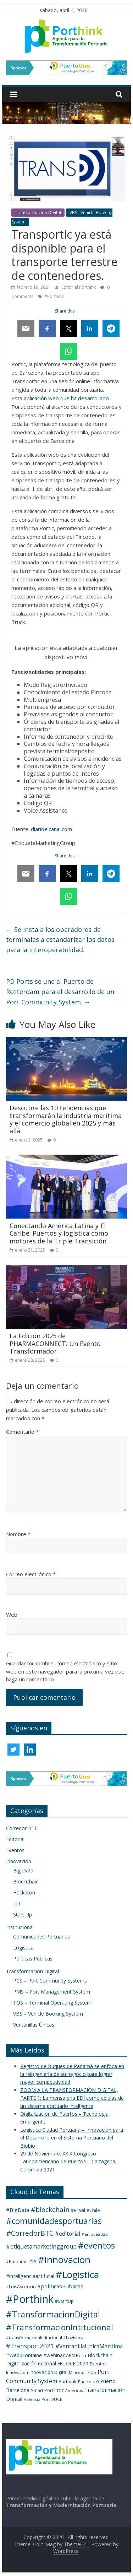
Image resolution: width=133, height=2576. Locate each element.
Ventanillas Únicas (33, 2024)
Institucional (20, 1927)
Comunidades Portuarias (41, 1936)
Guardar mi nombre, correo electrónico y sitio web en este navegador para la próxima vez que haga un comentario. (65, 1671)
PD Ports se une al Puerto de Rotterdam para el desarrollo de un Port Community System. (60, 991)
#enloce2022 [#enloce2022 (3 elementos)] (95, 2234)
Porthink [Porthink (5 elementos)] (68, 2381)
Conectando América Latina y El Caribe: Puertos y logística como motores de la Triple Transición (59, 1233)
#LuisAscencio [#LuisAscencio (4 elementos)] (21, 2287)
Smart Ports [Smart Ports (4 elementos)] (43, 2390)
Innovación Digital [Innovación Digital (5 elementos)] (48, 2372)
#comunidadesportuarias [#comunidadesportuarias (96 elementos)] (54, 2221)
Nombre (18, 1534)
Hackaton (24, 1892)
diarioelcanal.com (51, 829)
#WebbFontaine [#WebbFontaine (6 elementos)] (24, 2355)
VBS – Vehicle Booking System (48, 2013)
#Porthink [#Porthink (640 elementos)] (30, 2299)
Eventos (15, 1850)
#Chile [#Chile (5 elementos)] (93, 2210)
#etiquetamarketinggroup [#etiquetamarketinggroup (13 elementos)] (41, 2246)
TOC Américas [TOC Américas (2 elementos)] (70, 2390)
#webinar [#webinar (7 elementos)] (54, 2355)
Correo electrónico (31, 1574)
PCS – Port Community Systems (50, 1980)
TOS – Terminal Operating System (52, 2002)
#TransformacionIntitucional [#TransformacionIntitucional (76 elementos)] (59, 2327)
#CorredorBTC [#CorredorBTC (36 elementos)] (30, 2233)
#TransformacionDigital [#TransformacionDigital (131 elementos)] (53, 2314)
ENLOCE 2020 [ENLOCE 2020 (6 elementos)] (72, 2363)
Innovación (18, 1861)
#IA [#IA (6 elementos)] (33, 2261)
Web (11, 1614)
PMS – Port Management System (51, 1991)
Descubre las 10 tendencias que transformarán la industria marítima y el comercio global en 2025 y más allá (66, 1119)
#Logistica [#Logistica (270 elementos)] (77, 2274)
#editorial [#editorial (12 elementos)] (67, 2234)
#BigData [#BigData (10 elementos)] (17, 2209)
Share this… (66, 311)
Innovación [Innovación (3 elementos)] (17, 2372)
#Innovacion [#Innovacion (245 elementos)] (64, 2259)
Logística (23, 1947)
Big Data (23, 1870)
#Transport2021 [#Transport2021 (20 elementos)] (30, 2346)
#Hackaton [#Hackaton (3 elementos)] (17, 2261)
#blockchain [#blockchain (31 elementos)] (50, 2209)
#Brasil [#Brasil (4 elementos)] (78, 2210)
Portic (46, 528)
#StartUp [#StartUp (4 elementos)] (64, 2301)
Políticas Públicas (32, 1958)
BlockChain (26, 1881)
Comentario (22, 1431)
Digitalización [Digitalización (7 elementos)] (21, 2363)
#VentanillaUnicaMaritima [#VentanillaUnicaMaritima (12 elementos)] (89, 2346)
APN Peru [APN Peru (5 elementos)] (76, 2355)
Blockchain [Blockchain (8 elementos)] (100, 2355)
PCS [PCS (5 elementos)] (92, 2372)
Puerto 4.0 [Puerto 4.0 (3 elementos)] (88, 2381)
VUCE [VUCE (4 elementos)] (56, 2399)
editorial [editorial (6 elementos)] (47, 2363)
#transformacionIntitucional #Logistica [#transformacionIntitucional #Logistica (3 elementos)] (44, 2337)
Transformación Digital (38, 213)
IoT (17, 1903)
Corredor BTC (22, 1828)
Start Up (22, 1914)
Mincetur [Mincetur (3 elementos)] (77, 2372)
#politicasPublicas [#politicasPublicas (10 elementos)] (60, 2286)
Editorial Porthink (79, 287)
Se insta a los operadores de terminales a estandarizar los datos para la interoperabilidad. (60, 939)
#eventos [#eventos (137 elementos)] (96, 2245)
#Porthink (54, 296)
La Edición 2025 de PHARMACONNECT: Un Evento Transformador (55, 1343)
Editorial (15, 1839)
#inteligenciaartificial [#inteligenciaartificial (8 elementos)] (30, 2276)
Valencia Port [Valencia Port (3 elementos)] (37, 2399)
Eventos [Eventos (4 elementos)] (98, 2364)
